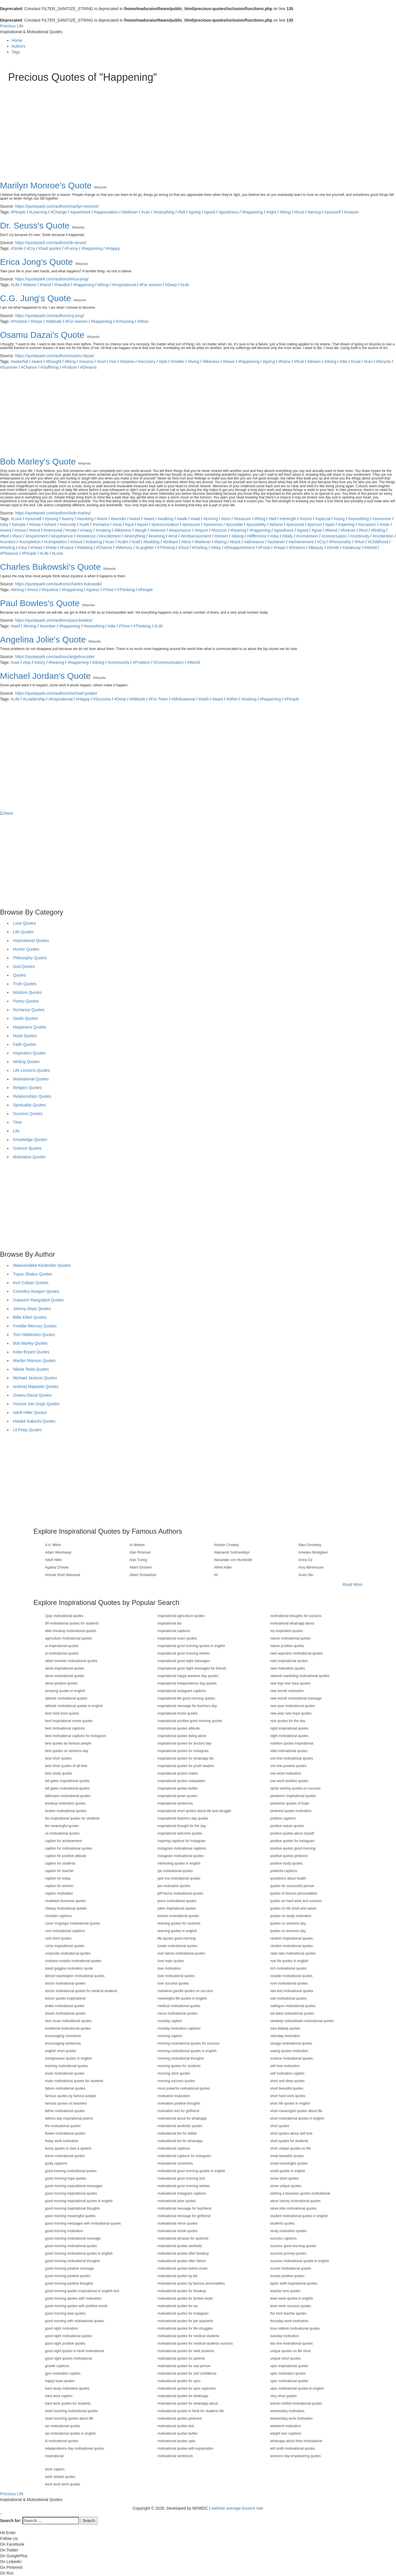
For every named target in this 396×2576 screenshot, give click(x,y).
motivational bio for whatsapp (180, 2141)
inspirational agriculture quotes (181, 1616)
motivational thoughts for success (295, 1616)
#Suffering (49, 367)
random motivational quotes (291, 1946)
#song (339, 518)
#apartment (80, 212)
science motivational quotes (291, 2058)
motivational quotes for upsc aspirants (187, 2388)
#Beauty (316, 547)
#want (36, 361)
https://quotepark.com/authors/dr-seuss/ (50, 242)
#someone (381, 518)
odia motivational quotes (288, 1751)
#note (385, 524)
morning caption (170, 2036)
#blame (29, 284)
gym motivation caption (63, 2373)
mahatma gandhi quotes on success (185, 1991)
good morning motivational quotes (71, 2246)
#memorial (52, 530)
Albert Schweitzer (143, 1575)
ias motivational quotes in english (70, 2433)
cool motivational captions (65, 1931)
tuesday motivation (284, 2336)
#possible (234, 524)
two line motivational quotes (291, 2343)
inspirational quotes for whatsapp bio (186, 1758)
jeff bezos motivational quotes (180, 1893)
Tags (16, 52)
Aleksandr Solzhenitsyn (232, 1552)
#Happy (113, 248)
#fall (181, 212)
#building (151, 541)
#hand (45, 284)
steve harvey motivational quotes (295, 2201)
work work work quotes (62, 2484)
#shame (127, 361)
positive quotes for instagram (292, 1841)
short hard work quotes (287, 2096)
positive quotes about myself (292, 1833)
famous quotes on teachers (66, 2103)
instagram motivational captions (182, 1848)
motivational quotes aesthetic (180, 2246)
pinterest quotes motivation (290, 1811)
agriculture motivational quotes (68, 1638)
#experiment (36, 536)
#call (136, 541)
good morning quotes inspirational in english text (82, 2291)
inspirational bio (170, 1623)
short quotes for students (289, 2141)
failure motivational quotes (65, 2088)
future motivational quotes (65, 2156)
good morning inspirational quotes (71, 2193)
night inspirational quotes (289, 1728)
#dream (314, 361)
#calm (122, 541)
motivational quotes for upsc (179, 2381)
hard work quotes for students (68, 2403)
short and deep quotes (287, 2081)
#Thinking (166, 547)
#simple (18, 524)
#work (102, 518)
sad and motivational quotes (291, 1991)
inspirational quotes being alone (182, 1736)
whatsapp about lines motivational (296, 2441)
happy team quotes (59, 2381)
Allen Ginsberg (309, 1545)
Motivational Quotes (31, 1079)
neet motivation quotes (287, 1668)
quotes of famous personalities (293, 1893)
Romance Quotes (28, 1009)
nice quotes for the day (287, 1721)
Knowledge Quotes (30, 1139)
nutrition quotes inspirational (291, 1743)
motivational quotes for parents (181, 2358)
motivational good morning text (181, 2178)
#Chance (29, 367)
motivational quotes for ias (178, 2306)
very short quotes (283, 2396)
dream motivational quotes (65, 2013)
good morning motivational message (73, 2238)
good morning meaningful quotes (70, 2216)
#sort (101, 361)
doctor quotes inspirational (65, 1998)
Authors (18, 46)
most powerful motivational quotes (184, 2088)
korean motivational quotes (178, 1916)
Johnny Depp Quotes (32, 1308)
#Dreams (88, 367)
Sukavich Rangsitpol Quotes (38, 1300)
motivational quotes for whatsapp (183, 2396)
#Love (16, 518)
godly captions (56, 2163)
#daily (287, 536)
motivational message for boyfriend (184, 2208)
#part (330, 524)
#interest (158, 530)
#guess (92, 589)
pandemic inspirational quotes (293, 1796)
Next (9, 813)
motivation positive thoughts (179, 2103)
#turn (226, 518)
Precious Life (11, 26)
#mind (34, 530)
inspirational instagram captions (182, 1691)
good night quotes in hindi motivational (74, 2351)
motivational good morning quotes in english (191, 2171)
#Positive (19, 321)
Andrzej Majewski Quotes (36, 1386)
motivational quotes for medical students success (195, 2343)
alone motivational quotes (64, 1676)
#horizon (219, 530)
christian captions (58, 1916)
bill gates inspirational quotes (67, 1781)
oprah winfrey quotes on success (295, 1788)
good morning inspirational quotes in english (79, 2201)
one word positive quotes (289, 1781)
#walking (165, 518)
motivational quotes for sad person (184, 2366)
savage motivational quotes (291, 2043)
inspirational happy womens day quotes (188, 1676)
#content (8, 541)
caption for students (60, 1863)
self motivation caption (287, 2073)
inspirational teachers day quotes (183, 1818)
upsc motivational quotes (289, 2381)
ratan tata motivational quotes (292, 1953)
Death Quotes (25, 1018)
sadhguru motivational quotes (292, 2006)
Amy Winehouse (311, 1567)
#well (15, 626)
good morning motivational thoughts (72, 2261)
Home (17, 40)
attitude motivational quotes (66, 1698)
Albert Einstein (141, 1567)
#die (343, 361)
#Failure (69, 367)
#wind (135, 518)
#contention (383, 536)
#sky (4, 524)
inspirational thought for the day (182, 1826)
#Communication (169, 662)
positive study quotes (286, 1863)
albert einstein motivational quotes (71, 1661)
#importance (180, 530)
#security (68, 524)
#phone (276, 524)
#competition (55, 541)
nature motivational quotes (290, 1638)
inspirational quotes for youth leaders (186, 1766)
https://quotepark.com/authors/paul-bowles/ (53, 620)
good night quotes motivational (68, 2358)
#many (86, 530)
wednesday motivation (287, 2411)
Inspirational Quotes (31, 940)
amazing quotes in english (65, 1691)
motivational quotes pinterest (180, 2418)
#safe (84, 524)
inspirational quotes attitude (179, 1728)
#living (193, 361)
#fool (363, 530)
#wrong (314, 212)
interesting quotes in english (179, 1863)
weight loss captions (285, 2433)
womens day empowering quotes (295, 2456)
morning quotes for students (179, 2066)
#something (358, 518)
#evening (156, 536)
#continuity (359, 536)
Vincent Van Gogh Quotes (36, 1404)
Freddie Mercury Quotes (35, 1326)
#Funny (71, 248)
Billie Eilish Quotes (29, 1317)
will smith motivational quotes (292, 2448)
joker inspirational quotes (177, 1908)
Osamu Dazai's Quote (42, 335)
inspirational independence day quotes (187, 1683)
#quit (129, 524)
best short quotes (58, 1758)
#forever (348, 530)
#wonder (118, 518)
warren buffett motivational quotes (296, 2403)
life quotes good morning (176, 1938)
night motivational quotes (289, 1736)
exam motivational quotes (64, 2073)
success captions (283, 2238)
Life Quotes (23, 932)
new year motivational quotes (292, 1706)
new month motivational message (296, 1698)
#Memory (123, 547)
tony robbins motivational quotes (295, 2328)
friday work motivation (62, 2141)
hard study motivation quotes (67, 2388)
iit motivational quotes (61, 2441)
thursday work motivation (289, 2321)
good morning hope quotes (65, 2178)
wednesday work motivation (291, 2418)
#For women (150, 284)
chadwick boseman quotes (65, 1901)
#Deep (171, 284)
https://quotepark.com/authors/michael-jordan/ (56, 693)
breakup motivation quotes (65, 1803)
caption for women (59, 1886)
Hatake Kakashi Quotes (34, 1421)
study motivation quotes (288, 2231)
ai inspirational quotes (62, 1646)
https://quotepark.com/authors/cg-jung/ (49, 315)
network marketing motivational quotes (299, 1676)
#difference (257, 536)
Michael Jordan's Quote (45, 676)
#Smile (17, 248)
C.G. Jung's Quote (35, 298)
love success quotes (173, 1983)
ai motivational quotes (62, 1653)
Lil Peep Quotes (27, 1429)
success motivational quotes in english (299, 2261)
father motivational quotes (65, 2111)
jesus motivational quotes (177, 1901)
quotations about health (288, 1878)
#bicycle (383, 361)
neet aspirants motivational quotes (296, 1653)
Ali (216, 1575)
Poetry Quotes (26, 1001)
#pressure (191, 524)
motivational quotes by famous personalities (191, 2283)
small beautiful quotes (287, 2156)
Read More (353, 1584)
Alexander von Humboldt (233, 1560)
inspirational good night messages (184, 1661)
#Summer (9, 367)
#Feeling (200, 547)
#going (194, 212)
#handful (62, 284)
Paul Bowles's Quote (40, 603)
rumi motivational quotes (289, 1983)
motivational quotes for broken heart (185, 2298)
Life (16, 1131)
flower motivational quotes (65, 2133)
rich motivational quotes (288, 1968)
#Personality (340, 541)
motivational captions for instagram (184, 2156)
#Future (67, 547)
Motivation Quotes (29, 1157)
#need (5, 530)
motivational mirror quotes (177, 2223)
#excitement (110, 536)
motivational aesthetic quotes (180, 2126)
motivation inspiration (174, 2096)
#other (232, 699)
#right (271, 212)
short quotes (279, 2126)
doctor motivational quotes (65, 1983)
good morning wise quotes (65, 2313)
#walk (182, 518)
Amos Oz (305, 1560)
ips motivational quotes (175, 1871)
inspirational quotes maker (178, 1773)
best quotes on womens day (66, 1751)
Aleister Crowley (226, 1545)
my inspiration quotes (286, 1631)
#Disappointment (239, 547)
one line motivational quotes (291, 1758)
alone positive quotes (61, 1683)
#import (201, 530)
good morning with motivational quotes (74, 2321)
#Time (108, 589)
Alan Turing (138, 1560)
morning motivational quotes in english (187, 2051)
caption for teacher (59, 1871)
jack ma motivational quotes (179, 1878)
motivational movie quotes (178, 2231)
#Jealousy (352, 547)
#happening (252, 212)
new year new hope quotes (290, 1713)
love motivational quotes (176, 1976)
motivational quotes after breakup (183, 2253)
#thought (53, 361)
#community (118, 662)
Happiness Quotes (29, 1027)
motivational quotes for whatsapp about (188, 2403)
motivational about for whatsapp (182, 2118)
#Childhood (378, 541)
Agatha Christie (57, 1567)
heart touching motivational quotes (71, 2411)
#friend (331, 530)
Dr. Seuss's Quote (35, 225)
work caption (54, 2469)
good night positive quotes (65, 2343)
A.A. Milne (53, 1545)
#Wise (143, 321)
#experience (62, 536)
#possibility (256, 524)
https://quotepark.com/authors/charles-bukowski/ (58, 584)
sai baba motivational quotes (292, 2013)
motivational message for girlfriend (184, 2216)
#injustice (50, 589)
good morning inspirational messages (73, 2186)
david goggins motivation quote (69, 1968)
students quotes (282, 2223)
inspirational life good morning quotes (186, 1698)
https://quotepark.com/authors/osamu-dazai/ (54, 355)
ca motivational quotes (62, 1833)
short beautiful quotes (286, 2088)
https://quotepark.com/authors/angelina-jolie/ (55, 656)
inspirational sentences (175, 1803)
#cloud (76, 541)
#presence (212, 524)
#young (51, 518)
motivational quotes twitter (178, 2433)
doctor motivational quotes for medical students (81, 1991)
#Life (15, 284)
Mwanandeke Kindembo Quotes (41, 1265)
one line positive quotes (288, 1766)
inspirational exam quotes (177, 1638)
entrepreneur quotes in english (68, 2058)
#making (103, 530)
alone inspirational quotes (64, 1668)
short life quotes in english (290, 2103)
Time (17, 1122)
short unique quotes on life (290, 2148)
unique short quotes (285, 2358)
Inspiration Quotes (29, 1053)
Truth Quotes (24, 983)
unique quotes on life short (290, 2351)
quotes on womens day (288, 1923)
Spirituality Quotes (29, 1105)
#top (27, 662)
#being (220, 541)
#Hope (36, 321)
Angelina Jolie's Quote (43, 639)
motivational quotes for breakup (182, 2291)
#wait (195, 518)
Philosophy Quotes (30, 958)
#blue (186, 541)
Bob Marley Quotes (30, 1343)
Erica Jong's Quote (36, 262)
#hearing (238, 530)
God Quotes (24, 966)
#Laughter (145, 547)
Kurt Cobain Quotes (30, 1282)
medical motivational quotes (179, 2006)
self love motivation (285, 2066)
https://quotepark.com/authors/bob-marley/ (53, 513)
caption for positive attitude (65, 1856)
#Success (102, 699)
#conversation (334, 536)
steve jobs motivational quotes (293, 2208)
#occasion (367, 524)
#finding (378, 530)
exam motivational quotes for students (74, 2081)
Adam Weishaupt (58, 1552)
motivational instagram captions (182, 2193)
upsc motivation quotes (288, 2373)
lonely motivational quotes (177, 1946)
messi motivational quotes (177, 2013)
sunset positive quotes (287, 2276)
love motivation (169, 1968)
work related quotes (60, 2477)
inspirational (54, 2456)
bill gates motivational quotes (67, 1788)
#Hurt (359, 541)
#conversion (307, 536)
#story (39, 662)
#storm (306, 518)
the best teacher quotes (288, 2313)
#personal (295, 524)
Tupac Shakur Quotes (32, 1274)
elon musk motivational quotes (68, 2021)
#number (48, 626)
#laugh (141, 530)
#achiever (276, 541)
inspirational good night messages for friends (192, 1668)
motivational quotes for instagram (183, 2313)
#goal (317, 530)
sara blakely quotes (285, 2028)
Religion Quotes (27, 1087)
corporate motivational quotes (67, 1953)
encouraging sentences (63, 2043)
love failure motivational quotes (181, 1953)
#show (34, 524)
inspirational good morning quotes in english (191, 1646)
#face (17, 536)
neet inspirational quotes (289, 1661)
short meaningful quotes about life (296, 2111)
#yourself (332, 212)
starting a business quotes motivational (300, 2193)
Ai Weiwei (137, 1545)
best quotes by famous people (68, 1743)
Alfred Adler (223, 1567)
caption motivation (59, 1893)
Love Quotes (24, 923)
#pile (163, 361)
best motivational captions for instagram (75, 1736)
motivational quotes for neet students (186, 2351)
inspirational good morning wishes (184, 1653)
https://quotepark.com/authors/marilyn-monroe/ (57, 206)
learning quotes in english (177, 1931)
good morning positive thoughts (69, 2283)
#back (235, 541)
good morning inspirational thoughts (72, 2208)
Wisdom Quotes (27, 992)
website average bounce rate (237, 2508)
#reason (351, 212)
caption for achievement (63, 1841)
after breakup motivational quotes (70, 1631)
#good (209, 212)
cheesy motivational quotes (66, 1908)
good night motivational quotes (68, 2336)
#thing (285, 212)
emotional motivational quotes (68, 2028)
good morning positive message (69, 2268)
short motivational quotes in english (297, 2118)
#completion (30, 541)
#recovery (146, 361)
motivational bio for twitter (177, 2133)
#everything (164, 212)
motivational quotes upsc (177, 2441)
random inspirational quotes (291, 1938)
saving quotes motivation (289, 2051)
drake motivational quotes (65, 2006)
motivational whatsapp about (292, 1623)
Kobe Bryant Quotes (31, 1352)
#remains (101, 524)
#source (86, 361)
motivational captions (174, 2148)
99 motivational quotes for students (72, 1623)
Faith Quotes (24, 1044)
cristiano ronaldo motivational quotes (73, 1961)
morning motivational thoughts (181, 2058)
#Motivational (183, 699)
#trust (299, 212)
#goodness (228, 212)
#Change (58, 212)
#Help (51, 547)
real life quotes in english (289, 1961)
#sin (113, 361)
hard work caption (58, 2396)
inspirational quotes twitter (178, 1788)
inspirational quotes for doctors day (184, 1743)
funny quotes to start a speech (68, 2148)
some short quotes (284, 2178)
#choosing (124, 321)
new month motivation (287, 1691)
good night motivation (61, 2328)
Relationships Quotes (32, 1096)
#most (20, 530)
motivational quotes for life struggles (185, 2328)
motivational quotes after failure (182, 2261)
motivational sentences (175, 2456)
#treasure (242, 518)
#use (15, 662)
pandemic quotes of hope (289, 1803)
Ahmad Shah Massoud (62, 1575)
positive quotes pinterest (288, 1856)
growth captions (57, 2366)
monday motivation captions (179, 2028)
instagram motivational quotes (180, 1856)
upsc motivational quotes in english (297, 2388)
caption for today (58, 1878)
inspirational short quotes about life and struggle (194, 1811)
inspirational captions (174, 1631)
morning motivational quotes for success (188, 2043)
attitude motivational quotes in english (74, 1706)
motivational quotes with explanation (185, 2448)
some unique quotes (285, 2186)
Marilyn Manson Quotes (34, 1360)
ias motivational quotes (62, 2426)
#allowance (254, 541)
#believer (130, 212)
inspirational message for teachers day (187, 1706)
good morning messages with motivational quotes (83, 2223)
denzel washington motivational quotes (74, 1976)
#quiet (142, 524)
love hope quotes (171, 1961)
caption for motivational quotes (68, 1848)
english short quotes (60, 2051)
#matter (177, 361)
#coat (355, 361)
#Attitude (54, 321)
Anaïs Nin (305, 1575)
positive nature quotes (287, 1826)
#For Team (158, 699)
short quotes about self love (291, 2133)
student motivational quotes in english (299, 2216)
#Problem (141, 662)
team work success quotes (290, 2306)
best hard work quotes (62, 1713)
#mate (71, 530)
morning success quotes (176, 2081)
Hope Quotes (25, 1035)
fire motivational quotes (63, 2126)
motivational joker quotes (177, 2201)
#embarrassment (196, 536)
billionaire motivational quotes (67, 1796)
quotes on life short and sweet (293, 1908)
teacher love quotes (285, 2291)
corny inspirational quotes (64, 1946)
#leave (229, 361)
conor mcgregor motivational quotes (72, 1923)
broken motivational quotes (65, 1811)
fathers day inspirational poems (69, 2118)
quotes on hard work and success (296, 1901)
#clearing (94, 541)
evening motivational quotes (66, 2066)
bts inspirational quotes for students (72, 1818)
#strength (287, 518)
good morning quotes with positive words (76, 2306)
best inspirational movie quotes (69, 1721)
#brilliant (170, 541)
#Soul (183, 547)
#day (274, 536)
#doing (330, 361)
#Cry (31, 248)
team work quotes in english (291, 2298)
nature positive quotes (287, 1646)
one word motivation (285, 1773)
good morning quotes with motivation (73, 2298)
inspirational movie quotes (178, 1713)
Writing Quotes (26, 1061)
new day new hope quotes (290, 1683)
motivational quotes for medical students (188, 2336)
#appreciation (106, 212)
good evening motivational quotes (71, 2171)
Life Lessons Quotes (31, 1070)
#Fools (264, 547)
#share (50, 524)
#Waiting (85, 547)
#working (85, 518)
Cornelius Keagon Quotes (36, 1291)
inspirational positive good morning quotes (190, 1721)
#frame (284, 361)
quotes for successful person (292, 1886)
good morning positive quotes (67, 2276)
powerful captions (283, 1871)
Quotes (19, 975)
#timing (17, 589)
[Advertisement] (181, 126)
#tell (272, 518)
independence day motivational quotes (74, 2448)
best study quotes (58, 1773)
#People (18, 212)
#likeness (211, 361)
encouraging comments (63, 2036)
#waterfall (19, 361)
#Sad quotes (49, 248)
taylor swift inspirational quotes (293, 2283)
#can (145, 212)
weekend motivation (285, 2426)
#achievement (300, 541)
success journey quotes (288, 2253)
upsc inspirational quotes (289, 2366)
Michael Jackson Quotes (35, 1378)
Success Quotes (27, 1113)
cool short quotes (58, 1938)
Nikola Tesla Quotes (31, 1369)
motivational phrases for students (183, 2238)
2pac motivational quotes (64, 1616)
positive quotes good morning (292, 1848)
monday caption (170, 2021)
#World (370, 547)
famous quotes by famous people (70, 2096)
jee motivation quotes (174, 1886)
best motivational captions (65, 1728)
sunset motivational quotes (290, 2268)
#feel (4, 536)
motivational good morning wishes (184, 2186)
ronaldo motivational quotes (291, 1976)
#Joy (22, 547)
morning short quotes (174, 2073)
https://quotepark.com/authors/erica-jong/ (51, 279)
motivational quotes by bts (178, 2276)
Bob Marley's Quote (38, 461)
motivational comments (175, 2163)
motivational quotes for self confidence (187, 2373)
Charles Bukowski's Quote (50, 567)
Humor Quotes (26, 949)
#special (322, 518)
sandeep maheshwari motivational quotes (302, 2021)
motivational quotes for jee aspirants (185, 2321)
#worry (67, 518)
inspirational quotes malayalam (181, 1781)
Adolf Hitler (53, 1560)
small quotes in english (287, 2171)
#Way (216, 547)
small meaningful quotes (288, 2163)
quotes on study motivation (290, 1916)
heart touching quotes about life (69, 2418)
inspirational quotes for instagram (183, 1751)
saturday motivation (285, 2036)
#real (117, 524)
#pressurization (165, 524)
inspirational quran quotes (177, 1796)
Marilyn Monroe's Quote (46, 185)
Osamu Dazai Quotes (32, 1395)
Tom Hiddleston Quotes (34, 1334)
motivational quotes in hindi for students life (191, 2411)
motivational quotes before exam (183, 2268)
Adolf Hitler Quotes (30, 1412)
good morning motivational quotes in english (79, 2253)
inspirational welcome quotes (180, 1833)
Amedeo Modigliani (313, 1552)
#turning (210, 518)
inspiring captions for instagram (182, 1841)
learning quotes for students (179, 1923)
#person (314, 524)
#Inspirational (124, 284)
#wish (204, 699)
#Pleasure (9, 553)
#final (299, 361)
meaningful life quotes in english (182, 1998)
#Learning (38, 212)
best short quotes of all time (66, 1766)
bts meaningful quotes (62, 1826)
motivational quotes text (176, 2426)
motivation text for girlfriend (178, 2111)
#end (172, 536)
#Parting (7, 547)
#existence (86, 536)
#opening (346, 524)
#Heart (36, 547)
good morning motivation (64, 2231)
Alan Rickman (140, 1552)
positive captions (283, 1818)
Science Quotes (27, 1148)
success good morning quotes (293, 2246)
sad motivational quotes (288, 1998)
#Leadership (34, 699)
